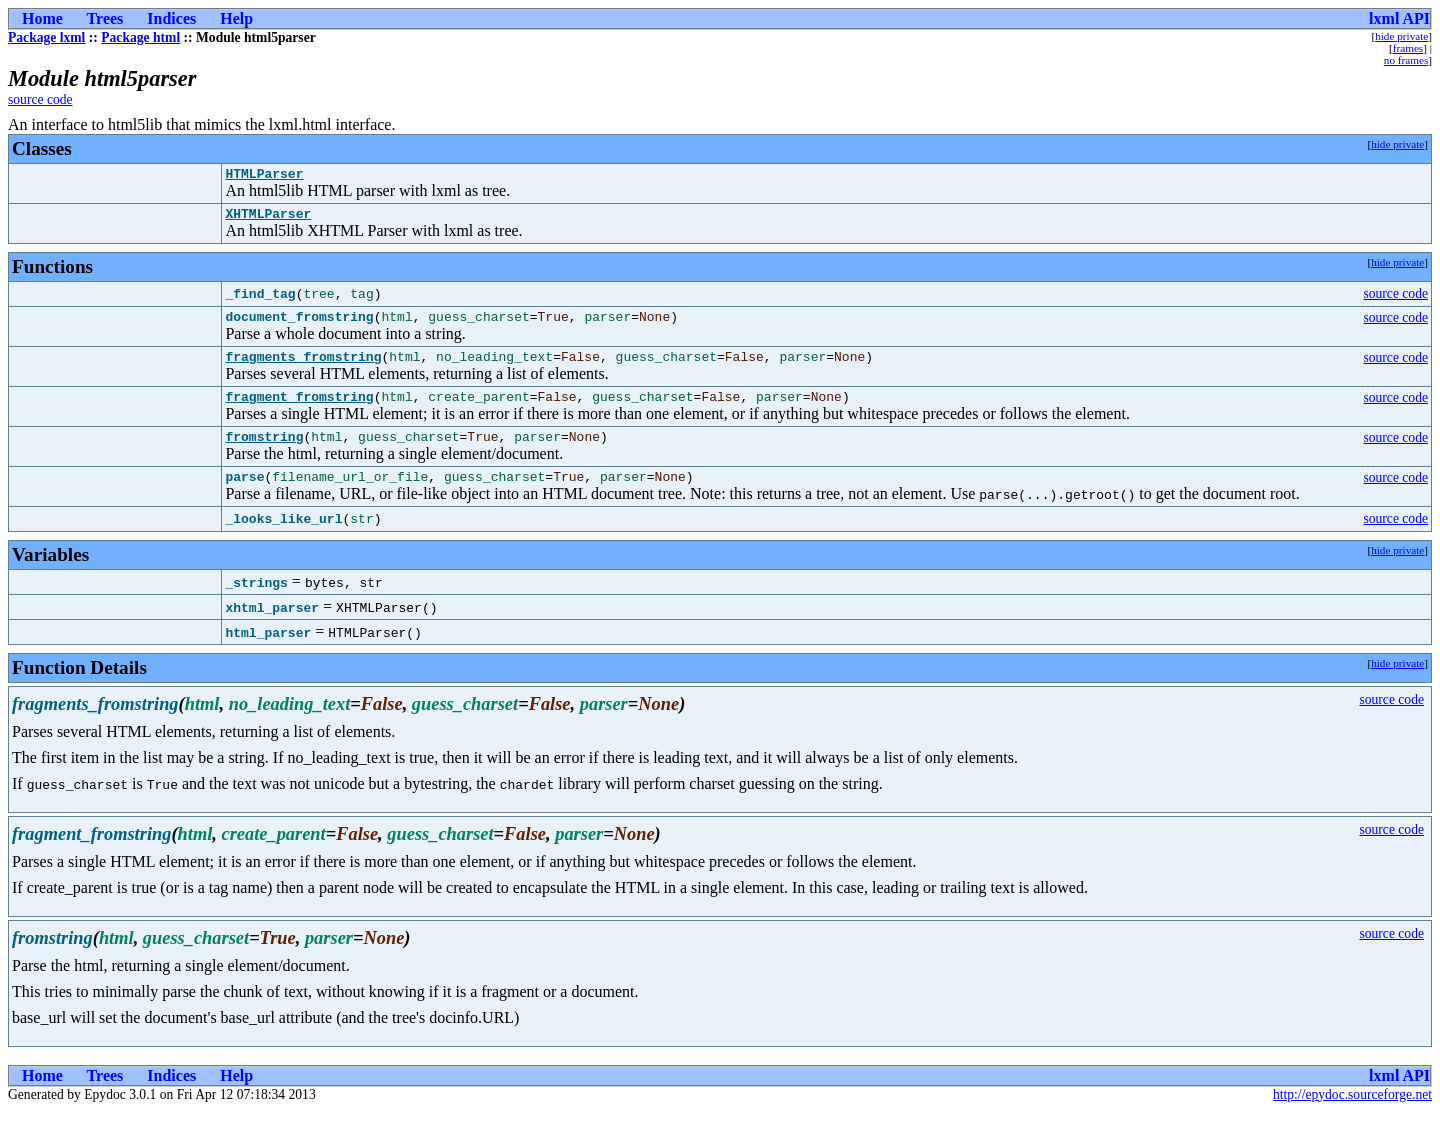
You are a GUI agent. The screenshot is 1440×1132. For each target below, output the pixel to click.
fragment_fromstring (299, 411)
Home (42, 18)
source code (40, 99)
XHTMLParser (268, 219)
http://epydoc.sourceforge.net (1352, 1115)
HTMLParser (264, 176)
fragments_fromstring (303, 368)
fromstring (264, 454)
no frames (1406, 60)
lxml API (1399, 18)
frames (1408, 48)
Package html (140, 37)
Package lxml (46, 37)
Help (236, 18)
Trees (105, 18)
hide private (1401, 36)
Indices (171, 18)
